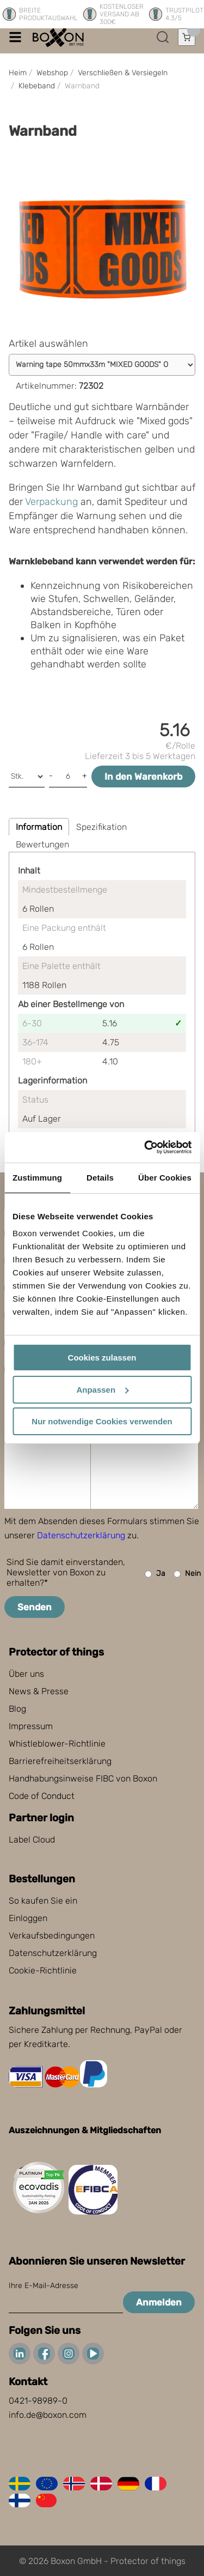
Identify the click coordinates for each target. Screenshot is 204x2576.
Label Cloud (32, 1839)
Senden (34, 1607)
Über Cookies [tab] (164, 1177)
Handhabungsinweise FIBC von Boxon (83, 1778)
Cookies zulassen (102, 1357)
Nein (187, 1574)
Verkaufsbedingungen (52, 1935)
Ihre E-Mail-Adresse (43, 2285)
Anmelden (159, 2302)
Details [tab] (100, 1177)
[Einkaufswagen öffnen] (186, 37)
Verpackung (51, 502)
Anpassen (102, 1389)
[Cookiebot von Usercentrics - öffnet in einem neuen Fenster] (145, 1147)
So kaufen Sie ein (43, 1900)
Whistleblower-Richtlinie (57, 1743)
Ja (155, 1574)
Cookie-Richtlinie (43, 1970)
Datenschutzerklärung (81, 1535)
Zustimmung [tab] (37, 1177)
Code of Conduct (42, 1796)
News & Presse (39, 1691)
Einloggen (28, 1918)
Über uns (26, 1674)
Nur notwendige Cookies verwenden (102, 1421)
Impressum (31, 1726)
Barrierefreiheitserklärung (60, 1761)
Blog (17, 1709)
